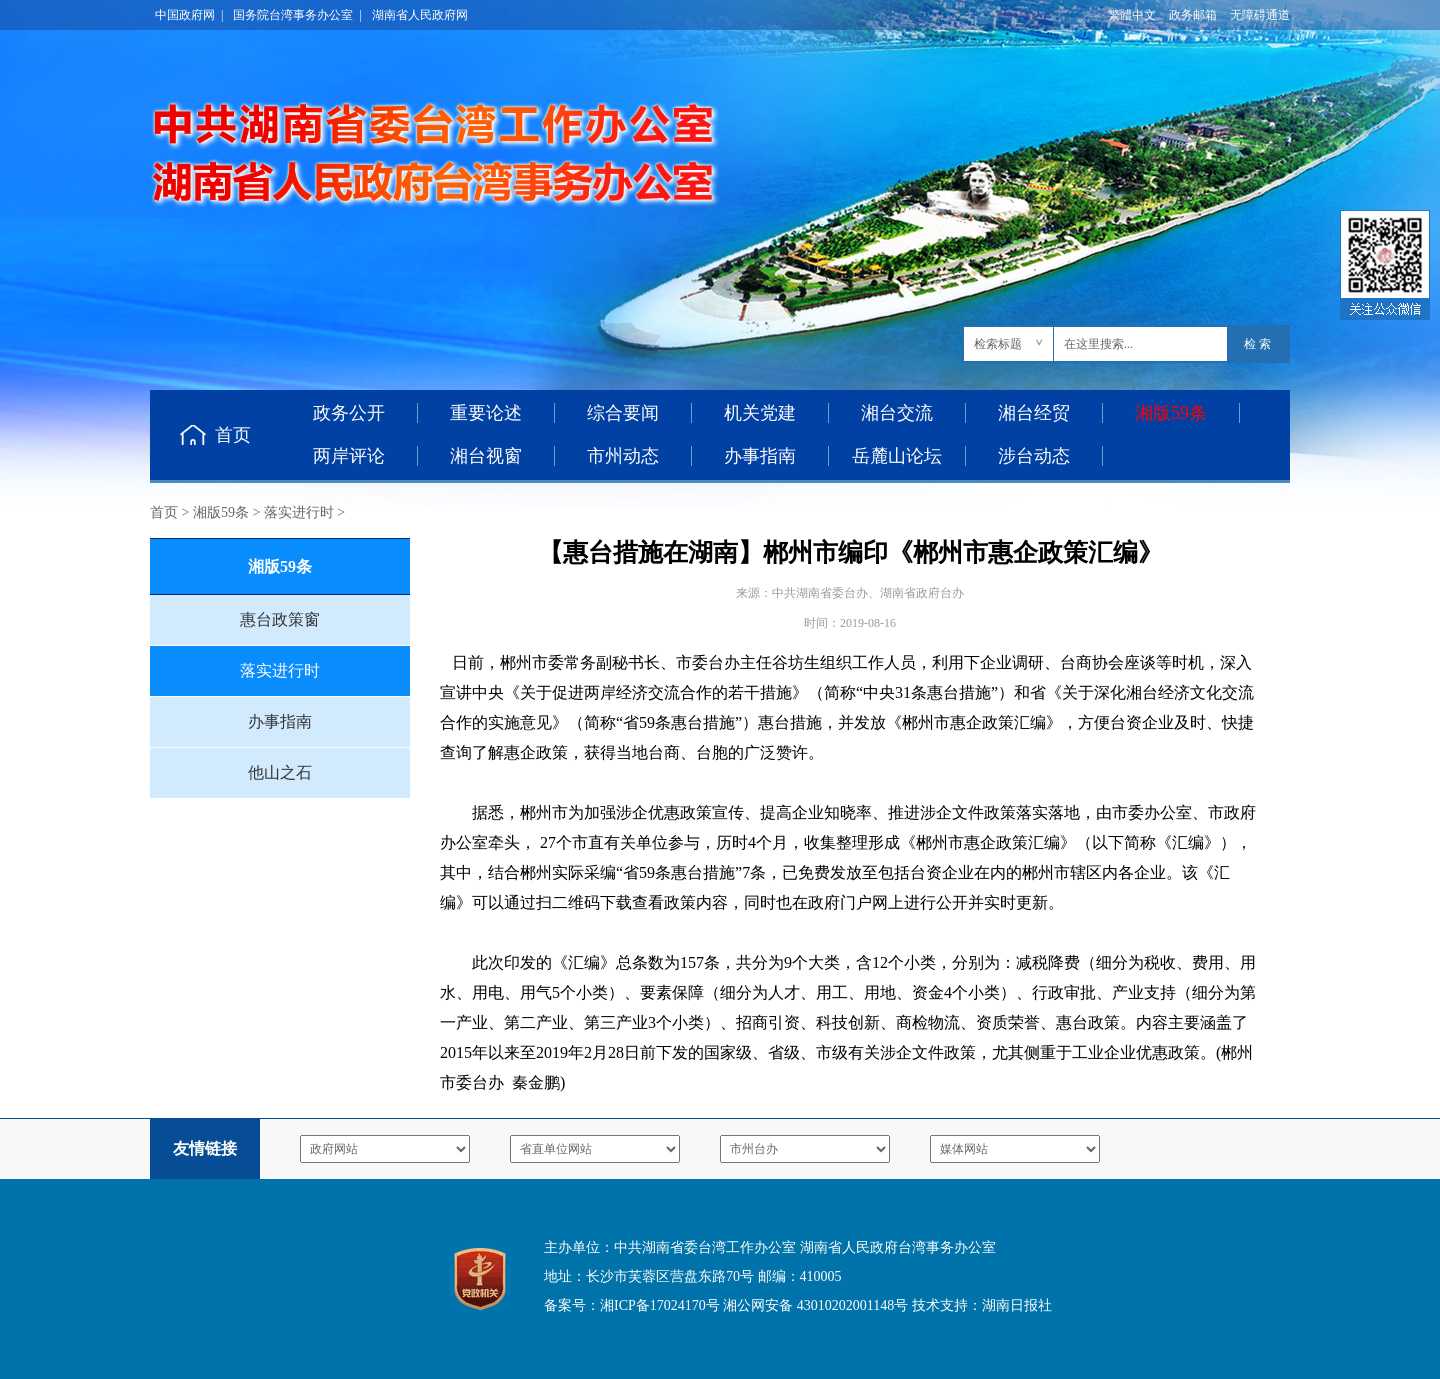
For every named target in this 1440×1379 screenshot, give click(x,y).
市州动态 (623, 456)
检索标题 (998, 344)
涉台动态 (1034, 456)
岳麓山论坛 (897, 456)
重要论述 (486, 413)
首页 (233, 435)
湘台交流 (897, 413)
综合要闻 (623, 413)
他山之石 (280, 772)
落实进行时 (299, 512)
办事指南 (760, 456)
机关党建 (760, 413)
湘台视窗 (486, 456)
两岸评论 (349, 456)
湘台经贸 (1034, 413)
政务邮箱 (1193, 15)
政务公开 (349, 413)
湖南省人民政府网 (420, 15)
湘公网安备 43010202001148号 (815, 1305)
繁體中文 (1132, 15)
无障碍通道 (1260, 15)
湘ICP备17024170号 (660, 1305)
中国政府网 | (189, 15)
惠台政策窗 (280, 619)
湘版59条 (221, 512)
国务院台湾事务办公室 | (297, 15)
